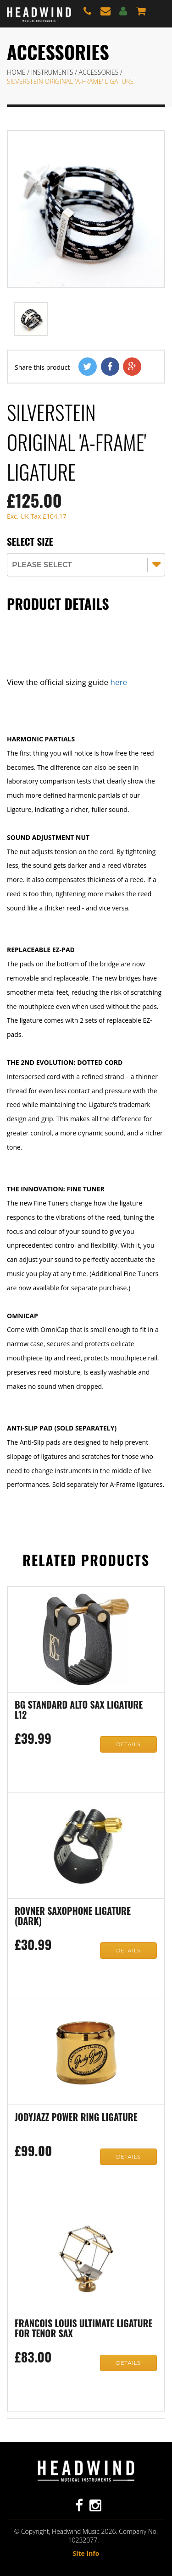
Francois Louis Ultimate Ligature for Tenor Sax (83, 2329)
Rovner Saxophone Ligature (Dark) (73, 1917)
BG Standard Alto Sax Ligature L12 (79, 1710)
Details (128, 1744)
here (119, 682)
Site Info (86, 2553)
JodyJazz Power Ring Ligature (76, 2118)
